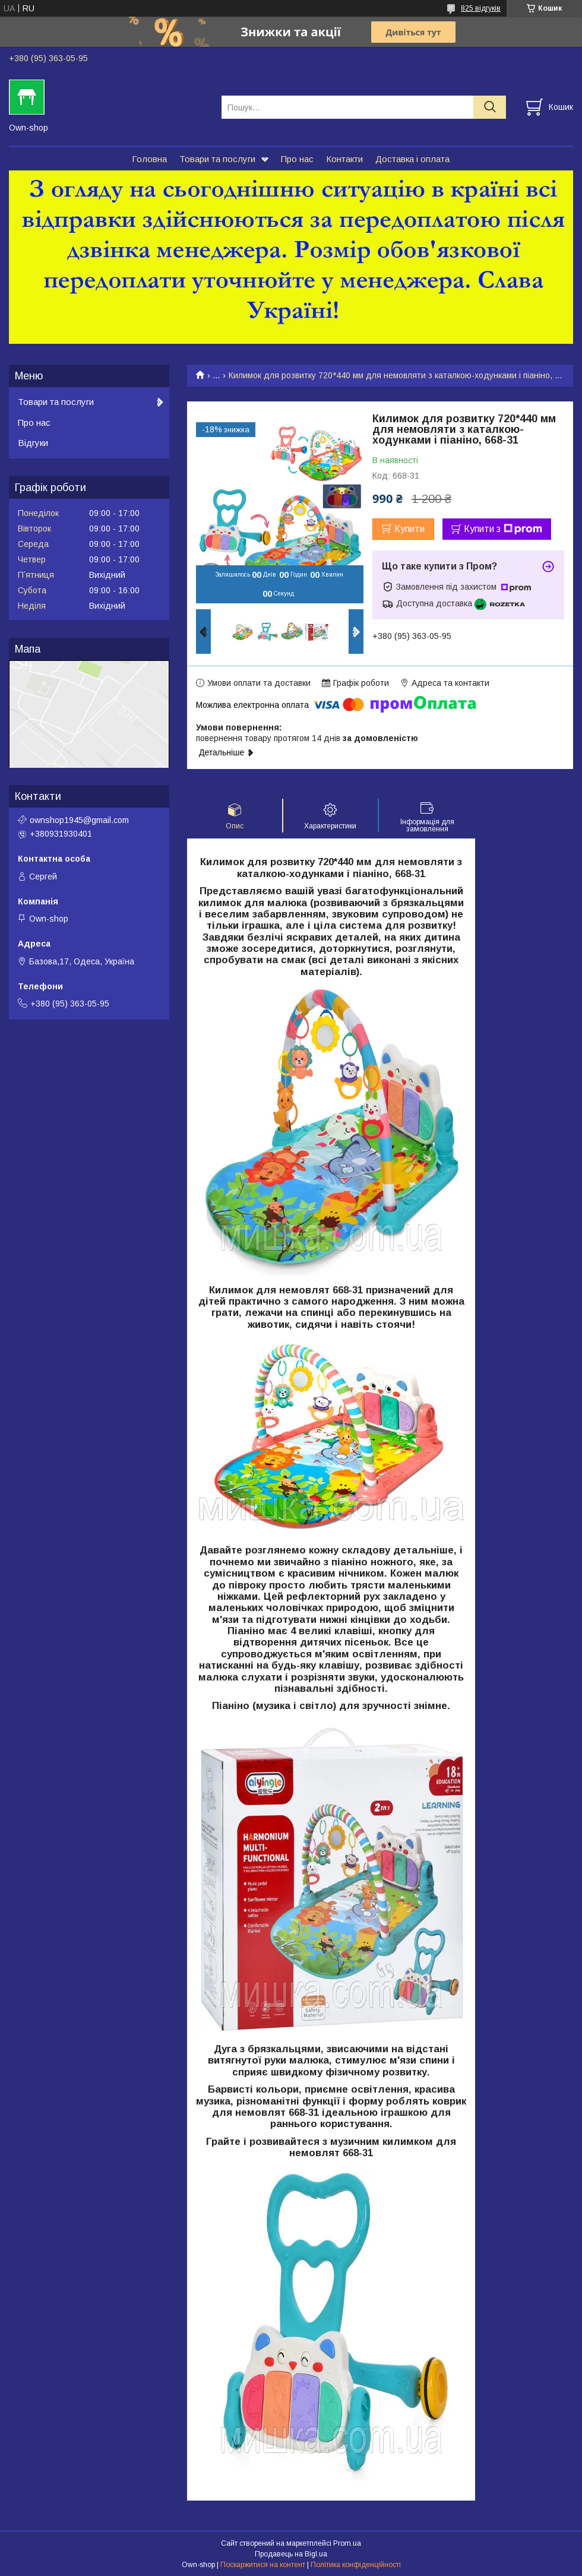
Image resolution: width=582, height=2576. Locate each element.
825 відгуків (481, 8)
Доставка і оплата (412, 159)
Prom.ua (347, 2543)
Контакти (344, 159)
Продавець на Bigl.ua (291, 2554)
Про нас (297, 159)
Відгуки (33, 443)
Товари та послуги (217, 159)
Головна (149, 159)
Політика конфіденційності (356, 2565)
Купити (409, 529)
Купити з (503, 529)
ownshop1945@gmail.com (79, 820)
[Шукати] (489, 107)
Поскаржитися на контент (262, 2565)
